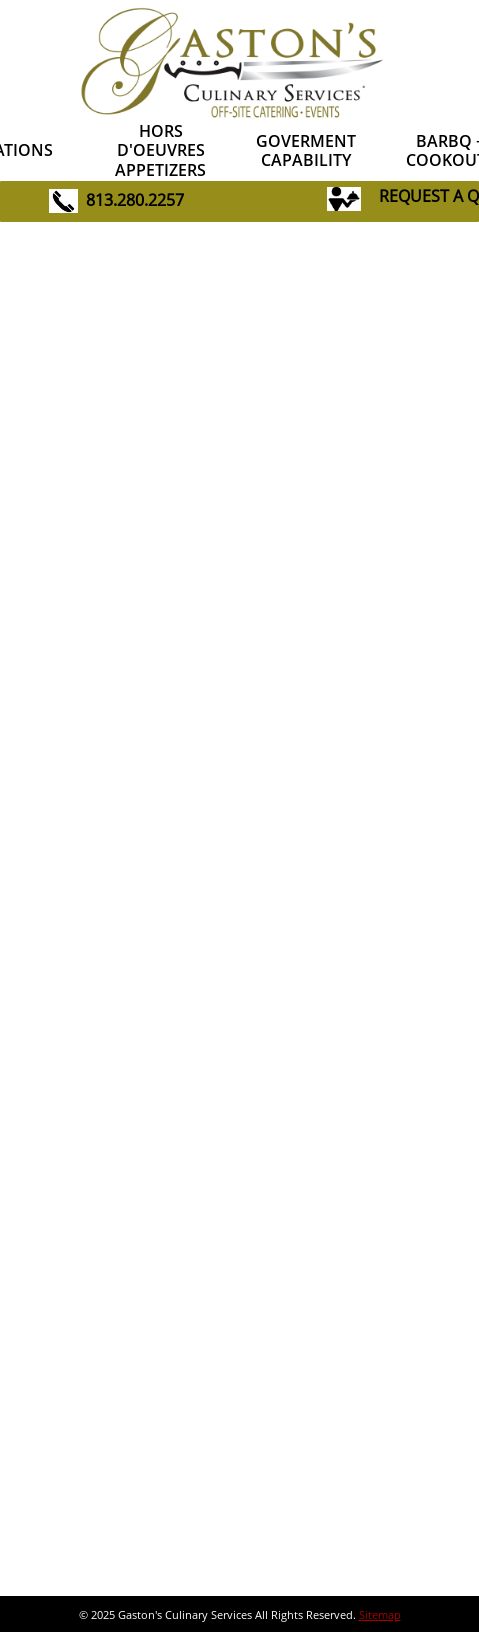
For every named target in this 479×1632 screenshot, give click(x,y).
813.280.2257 (135, 200)
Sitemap (380, 1614)
